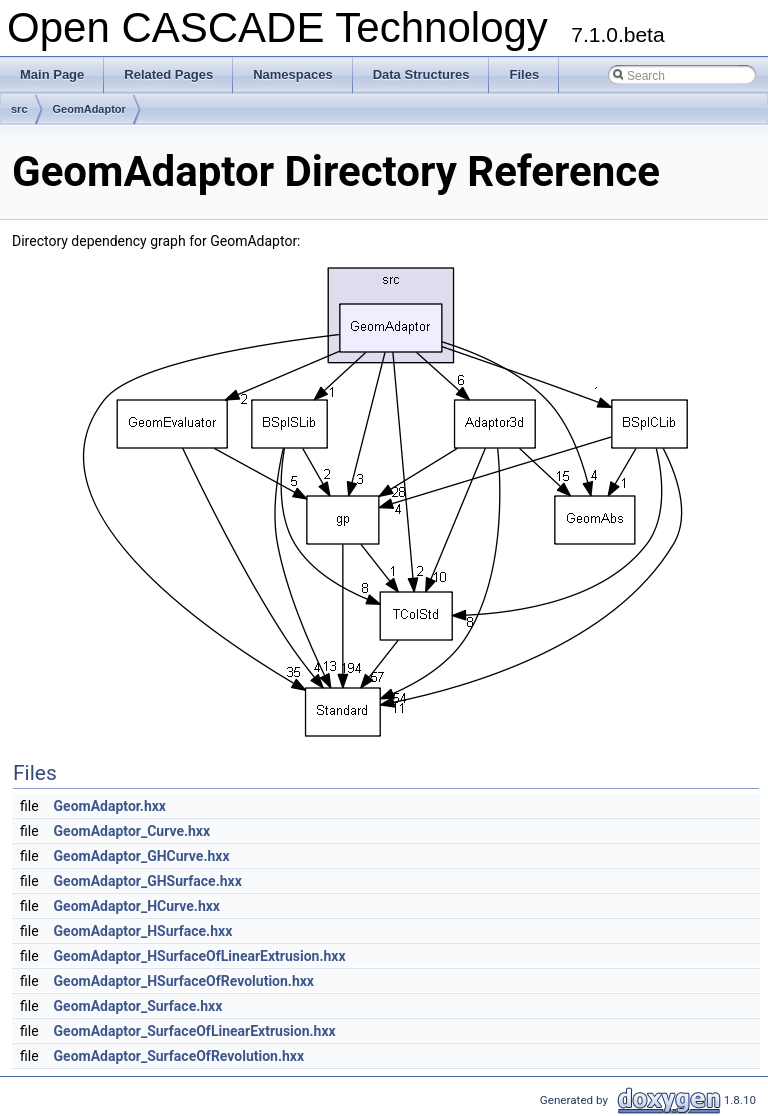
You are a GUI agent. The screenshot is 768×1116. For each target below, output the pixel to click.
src (19, 109)
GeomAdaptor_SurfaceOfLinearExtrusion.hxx (195, 1031)
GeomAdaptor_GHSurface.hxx (148, 881)
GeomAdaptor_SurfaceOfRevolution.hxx (179, 1056)
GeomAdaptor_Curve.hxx (132, 831)
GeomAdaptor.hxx (110, 806)
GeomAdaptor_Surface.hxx (138, 1006)
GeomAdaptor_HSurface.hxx (143, 931)
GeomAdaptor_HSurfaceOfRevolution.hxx (184, 981)
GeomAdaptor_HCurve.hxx (137, 906)
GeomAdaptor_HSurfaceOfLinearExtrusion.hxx (200, 956)
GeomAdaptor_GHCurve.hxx (142, 856)
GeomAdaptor (89, 109)
